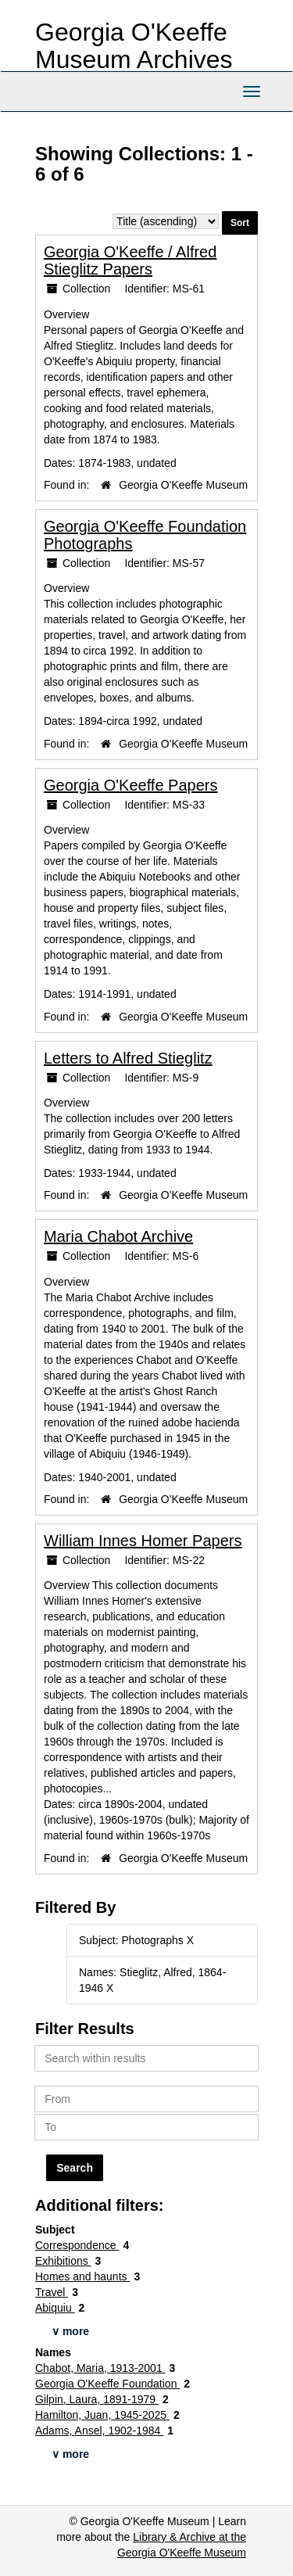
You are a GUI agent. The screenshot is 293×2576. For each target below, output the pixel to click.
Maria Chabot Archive (118, 1236)
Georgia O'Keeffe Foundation (107, 2383)
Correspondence (77, 2245)
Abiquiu (55, 2308)
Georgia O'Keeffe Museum (183, 485)
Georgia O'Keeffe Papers (130, 785)
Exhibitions (63, 2261)
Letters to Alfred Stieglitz (128, 1058)
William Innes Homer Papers (142, 1540)
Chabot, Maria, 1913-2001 (100, 2368)
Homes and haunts (82, 2276)
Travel (51, 2292)
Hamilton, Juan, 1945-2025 (102, 2415)
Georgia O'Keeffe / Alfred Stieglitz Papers (130, 260)
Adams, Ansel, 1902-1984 (99, 2430)
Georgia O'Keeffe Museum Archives (134, 46)
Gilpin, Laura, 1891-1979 (97, 2399)
